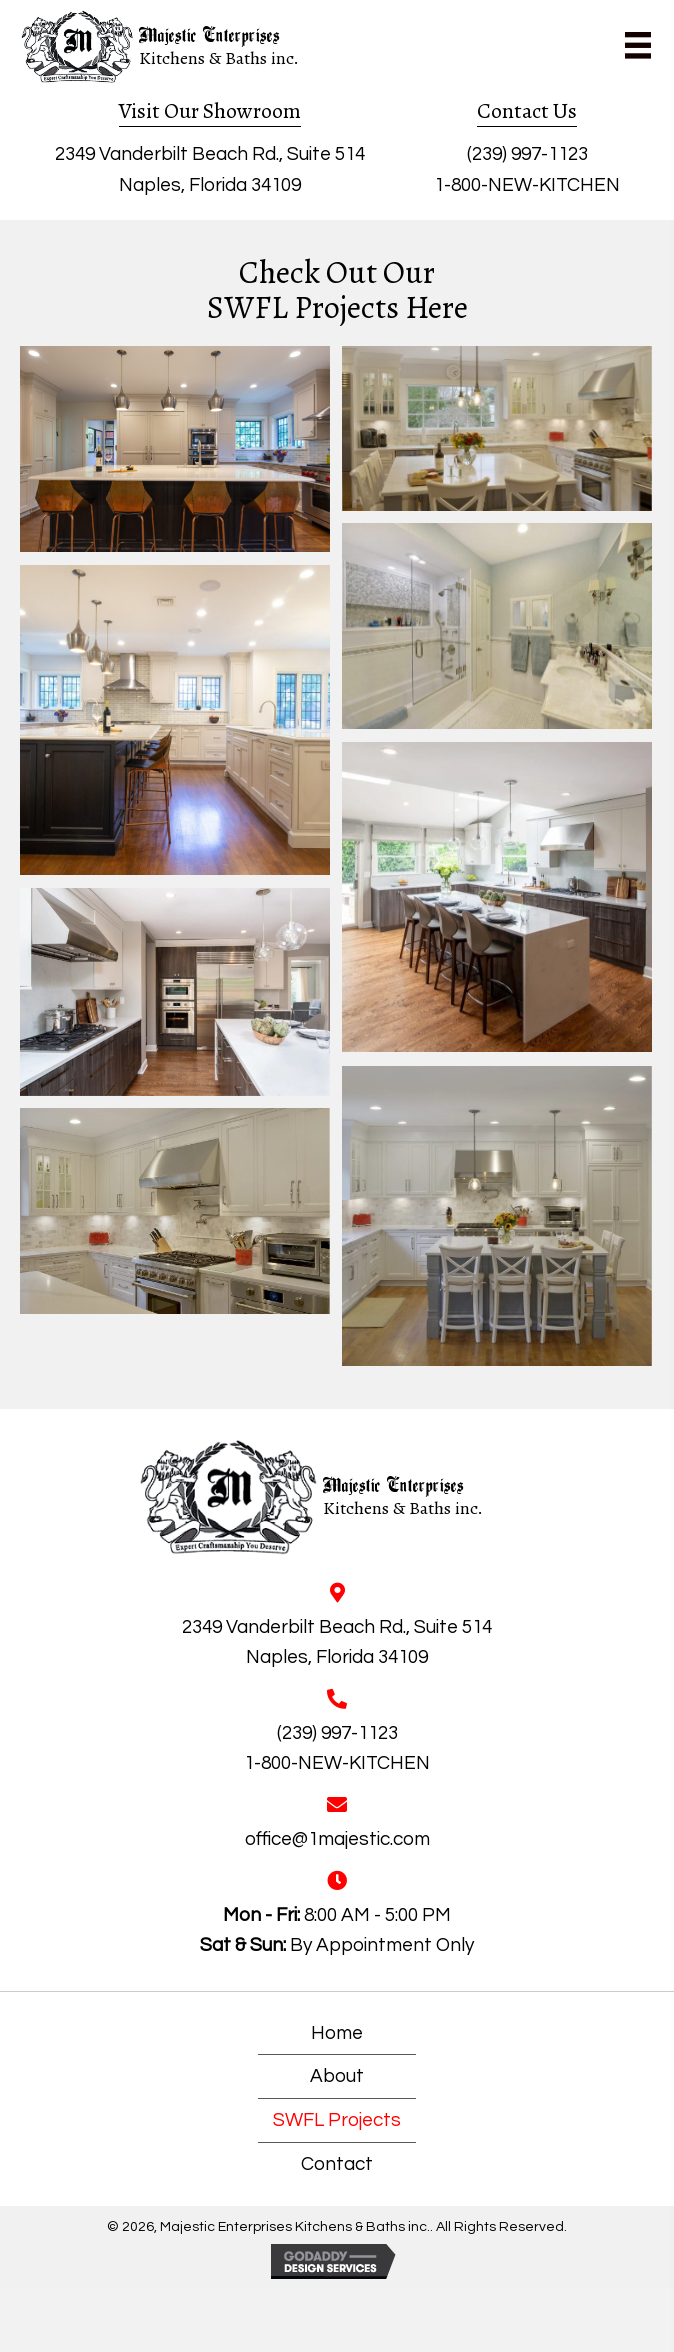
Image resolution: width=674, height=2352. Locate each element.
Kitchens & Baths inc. (219, 58)
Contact (337, 2164)
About (337, 2076)
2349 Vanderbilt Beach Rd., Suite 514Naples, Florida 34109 (337, 1642)
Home (337, 2033)
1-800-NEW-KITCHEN (527, 185)
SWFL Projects (337, 2120)
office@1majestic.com (337, 1839)
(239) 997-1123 (527, 154)
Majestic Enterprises (209, 37)
